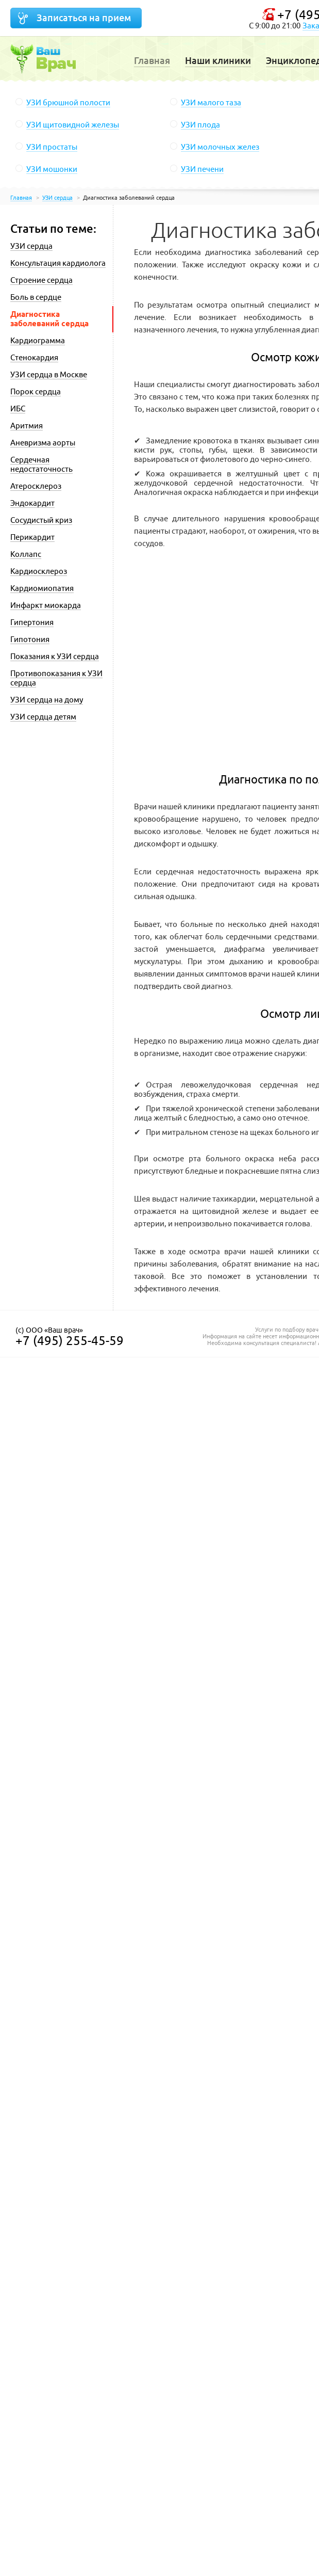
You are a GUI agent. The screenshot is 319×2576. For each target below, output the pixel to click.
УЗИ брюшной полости (68, 102)
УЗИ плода (200, 124)
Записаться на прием (84, 18)
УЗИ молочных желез (220, 146)
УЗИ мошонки (51, 169)
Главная (152, 61)
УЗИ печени (202, 169)
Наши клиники (218, 61)
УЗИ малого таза (211, 102)
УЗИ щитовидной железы (72, 124)
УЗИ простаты (51, 146)
